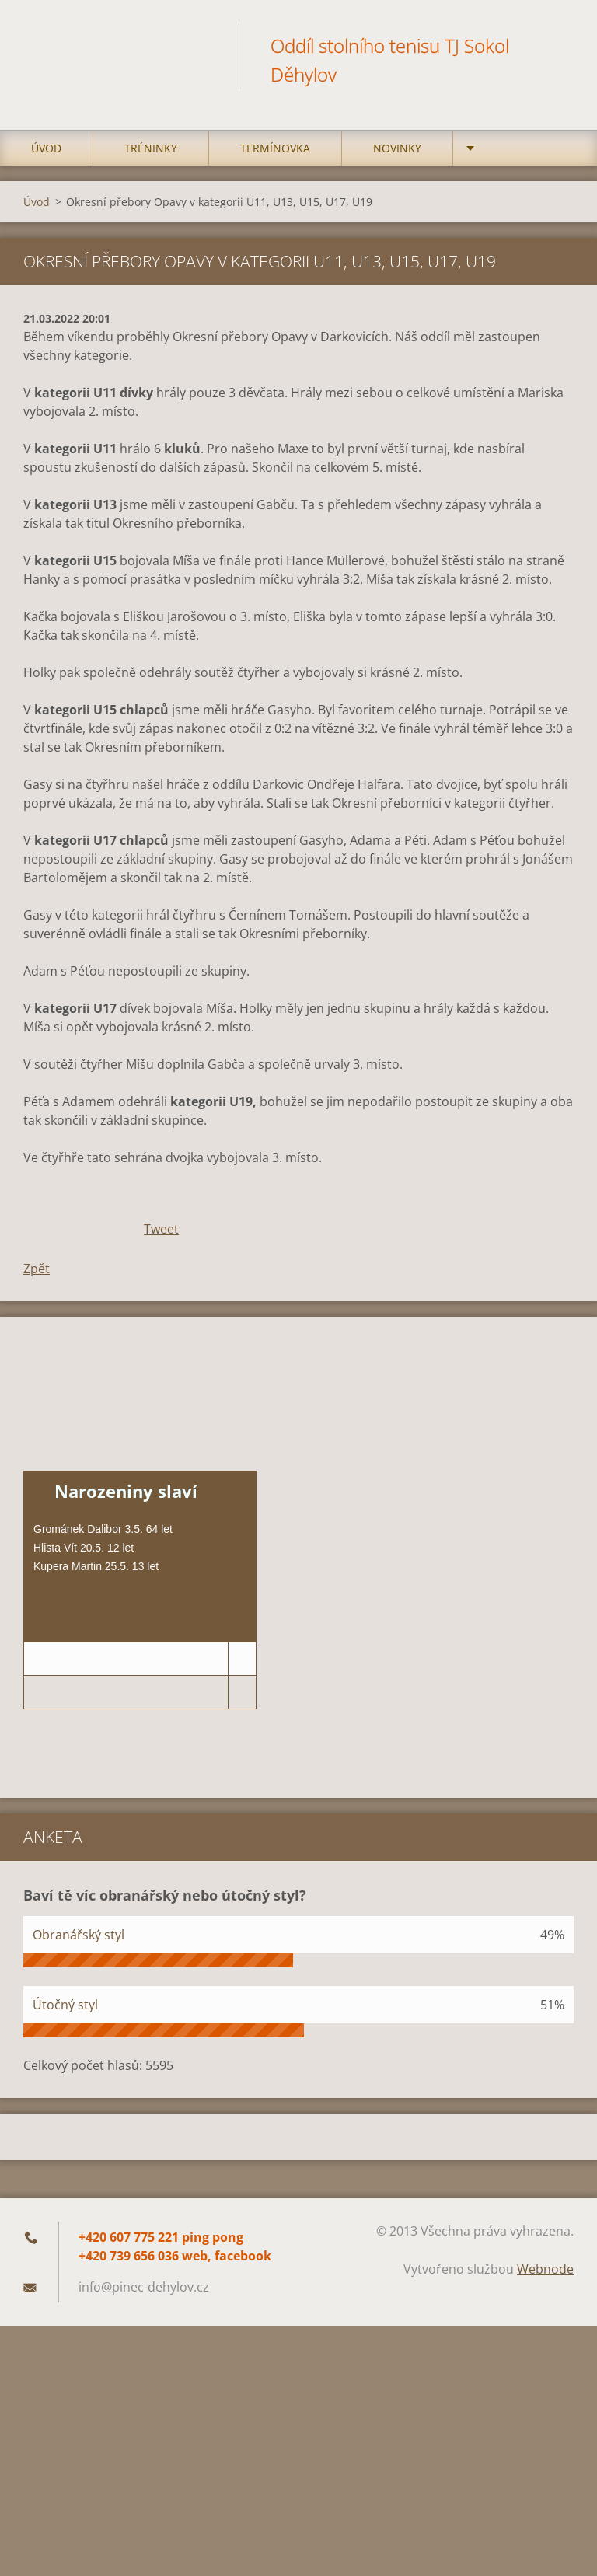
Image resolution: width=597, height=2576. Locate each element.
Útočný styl (65, 2011)
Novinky (397, 155)
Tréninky (150, 155)
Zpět (36, 1275)
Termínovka (275, 155)
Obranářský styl (78, 1941)
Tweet (161, 1235)
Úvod (46, 155)
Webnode (545, 2276)
